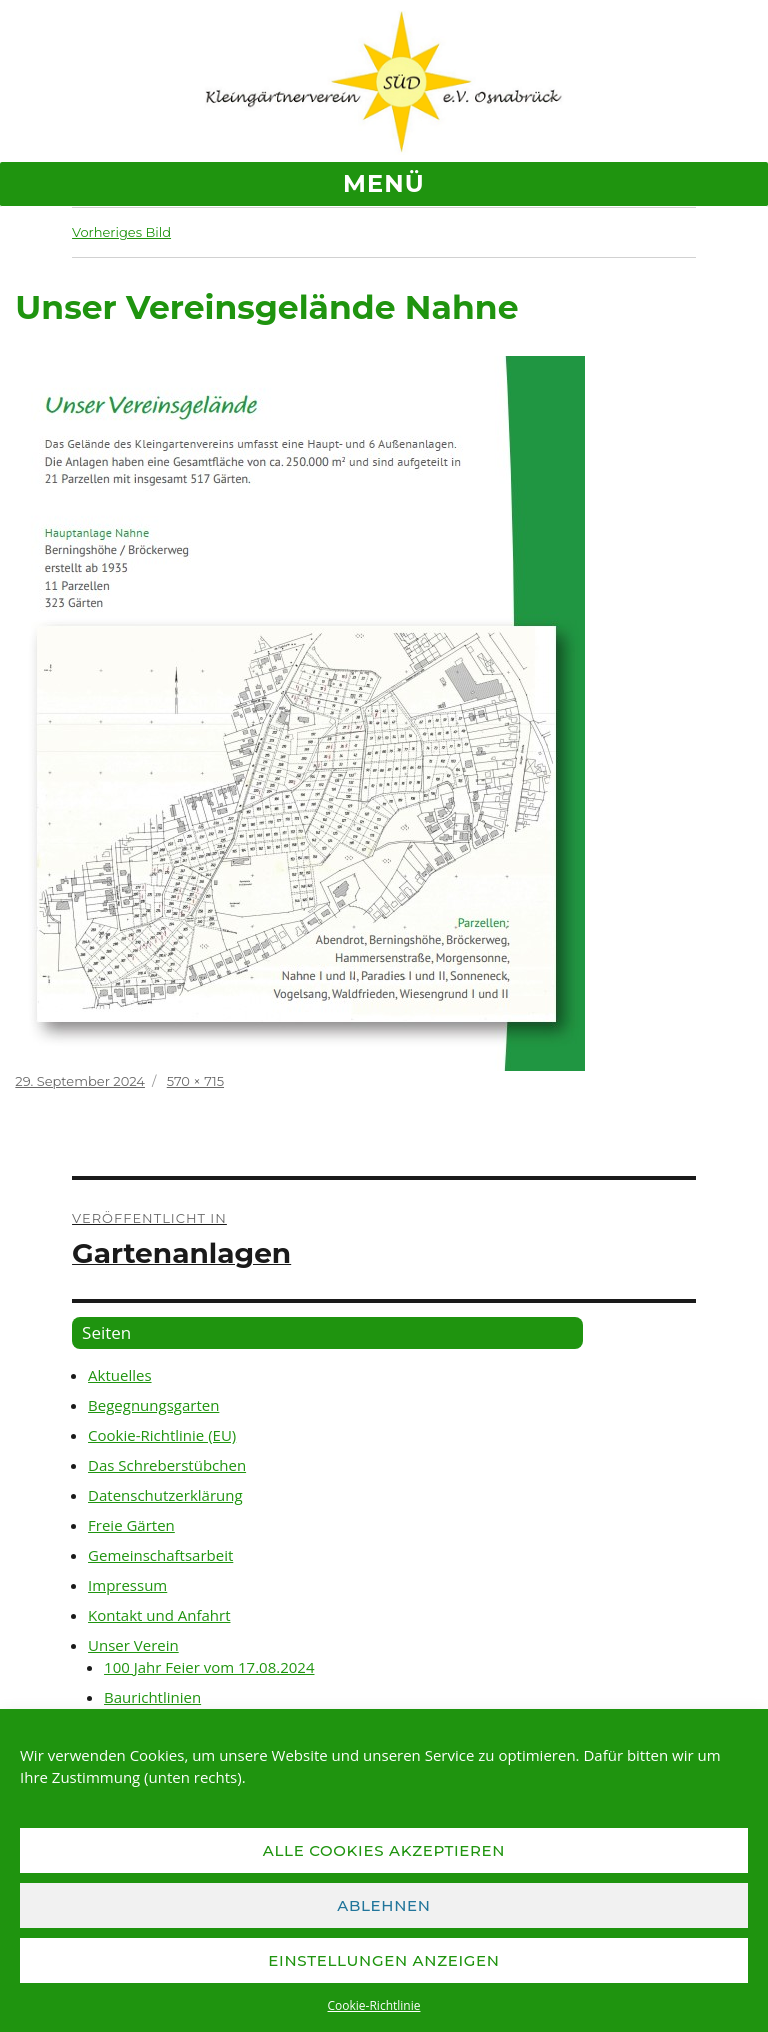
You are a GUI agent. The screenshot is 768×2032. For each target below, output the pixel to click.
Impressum (127, 1585)
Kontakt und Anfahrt (159, 1615)
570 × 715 (195, 1081)
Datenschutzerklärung (165, 1495)
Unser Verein (133, 1645)
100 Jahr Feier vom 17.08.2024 (209, 1667)
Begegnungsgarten (153, 1405)
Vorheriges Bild (121, 232)
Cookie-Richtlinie (374, 2005)
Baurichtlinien (152, 1697)
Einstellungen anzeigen (383, 1960)
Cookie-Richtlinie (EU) (162, 1435)
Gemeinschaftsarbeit (160, 1555)
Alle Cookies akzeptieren (384, 1850)
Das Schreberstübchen (167, 1465)
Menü (384, 183)
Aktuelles (119, 1375)
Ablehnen (384, 1905)
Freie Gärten (131, 1525)
